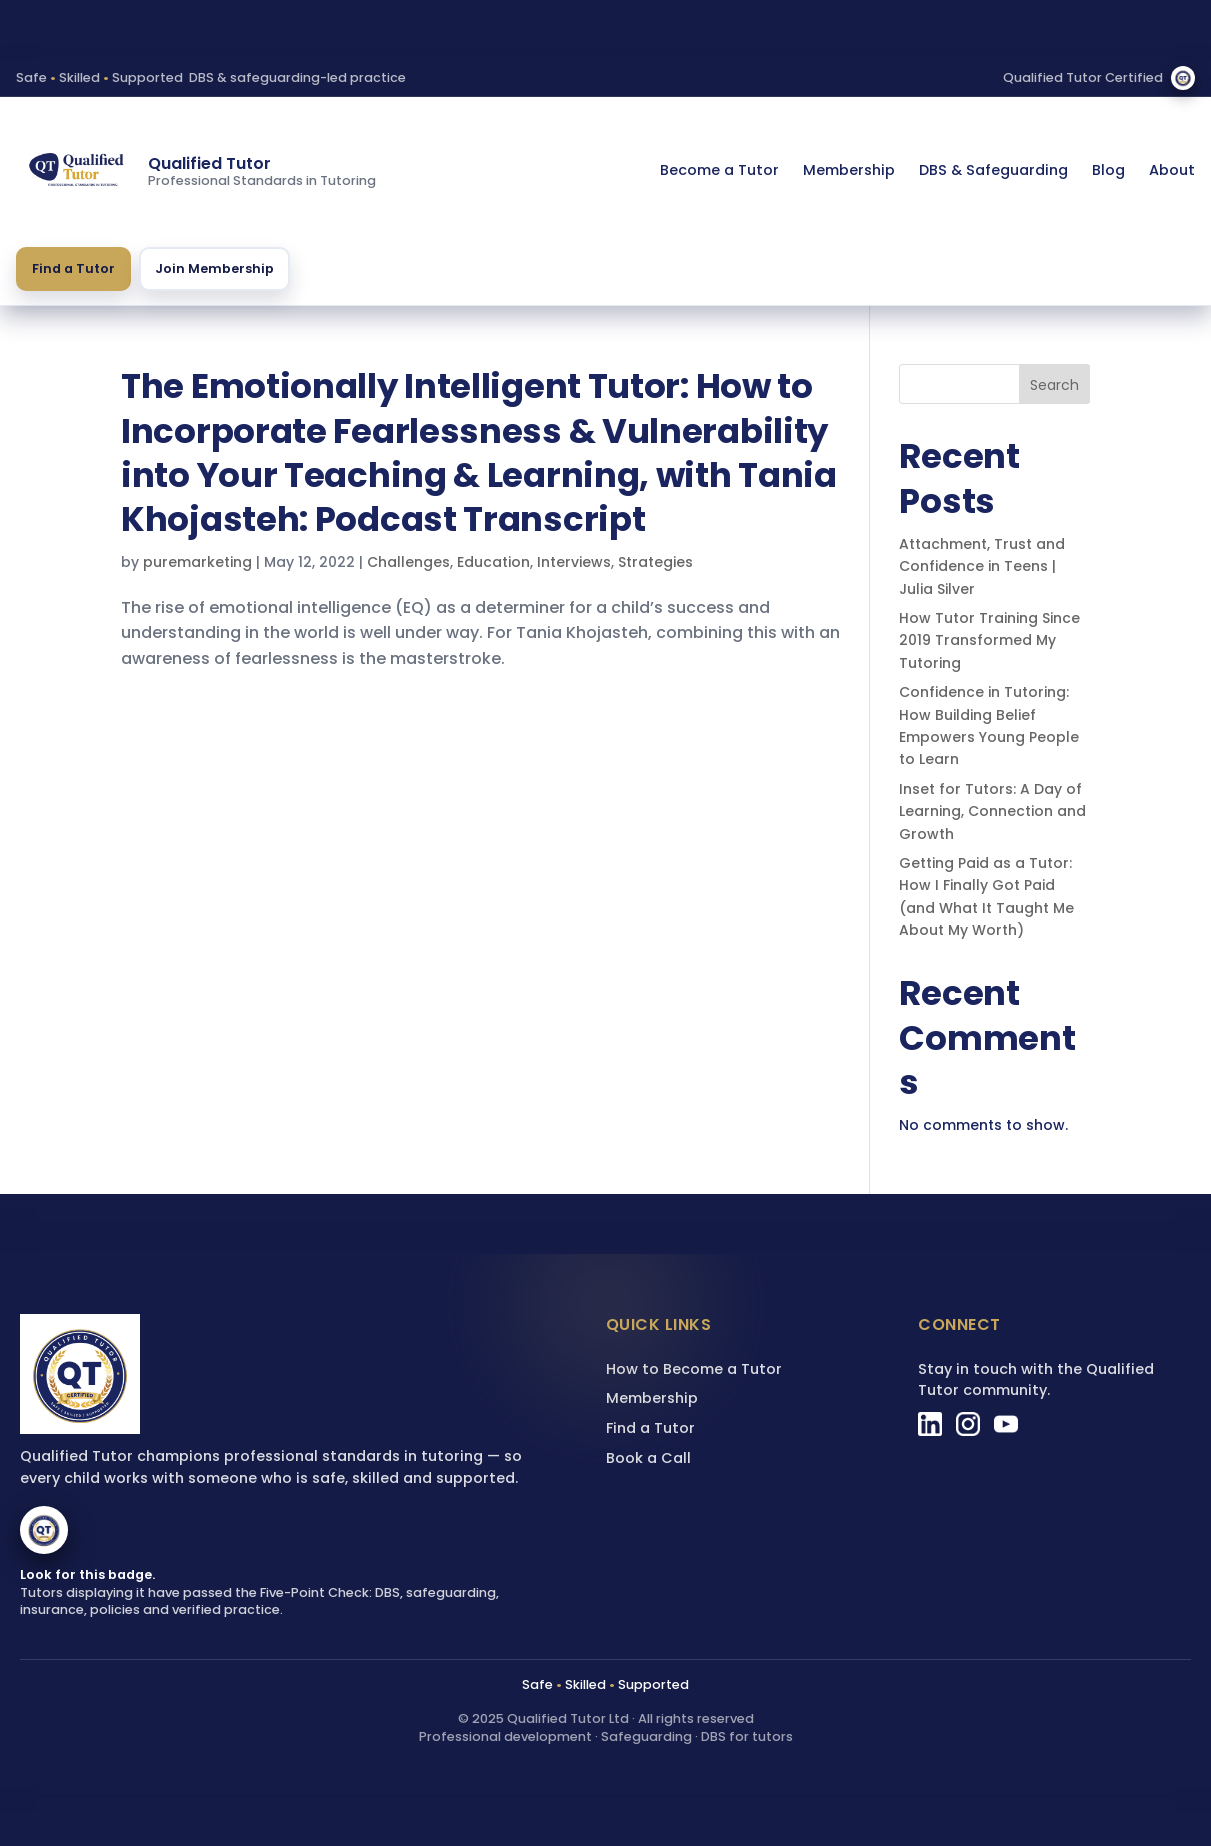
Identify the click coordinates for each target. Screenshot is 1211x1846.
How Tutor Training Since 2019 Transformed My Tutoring (989, 640)
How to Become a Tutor (694, 1369)
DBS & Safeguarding (993, 170)
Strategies (655, 562)
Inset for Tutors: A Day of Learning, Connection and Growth (992, 811)
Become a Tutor (719, 170)
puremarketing (197, 562)
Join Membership (214, 268)
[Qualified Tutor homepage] (76, 171)
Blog (1108, 170)
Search (1054, 385)
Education (493, 562)
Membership (849, 170)
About (1172, 170)
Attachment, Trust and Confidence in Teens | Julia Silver (982, 566)
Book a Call (648, 1458)
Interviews (574, 562)
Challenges (408, 562)
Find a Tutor (73, 268)
